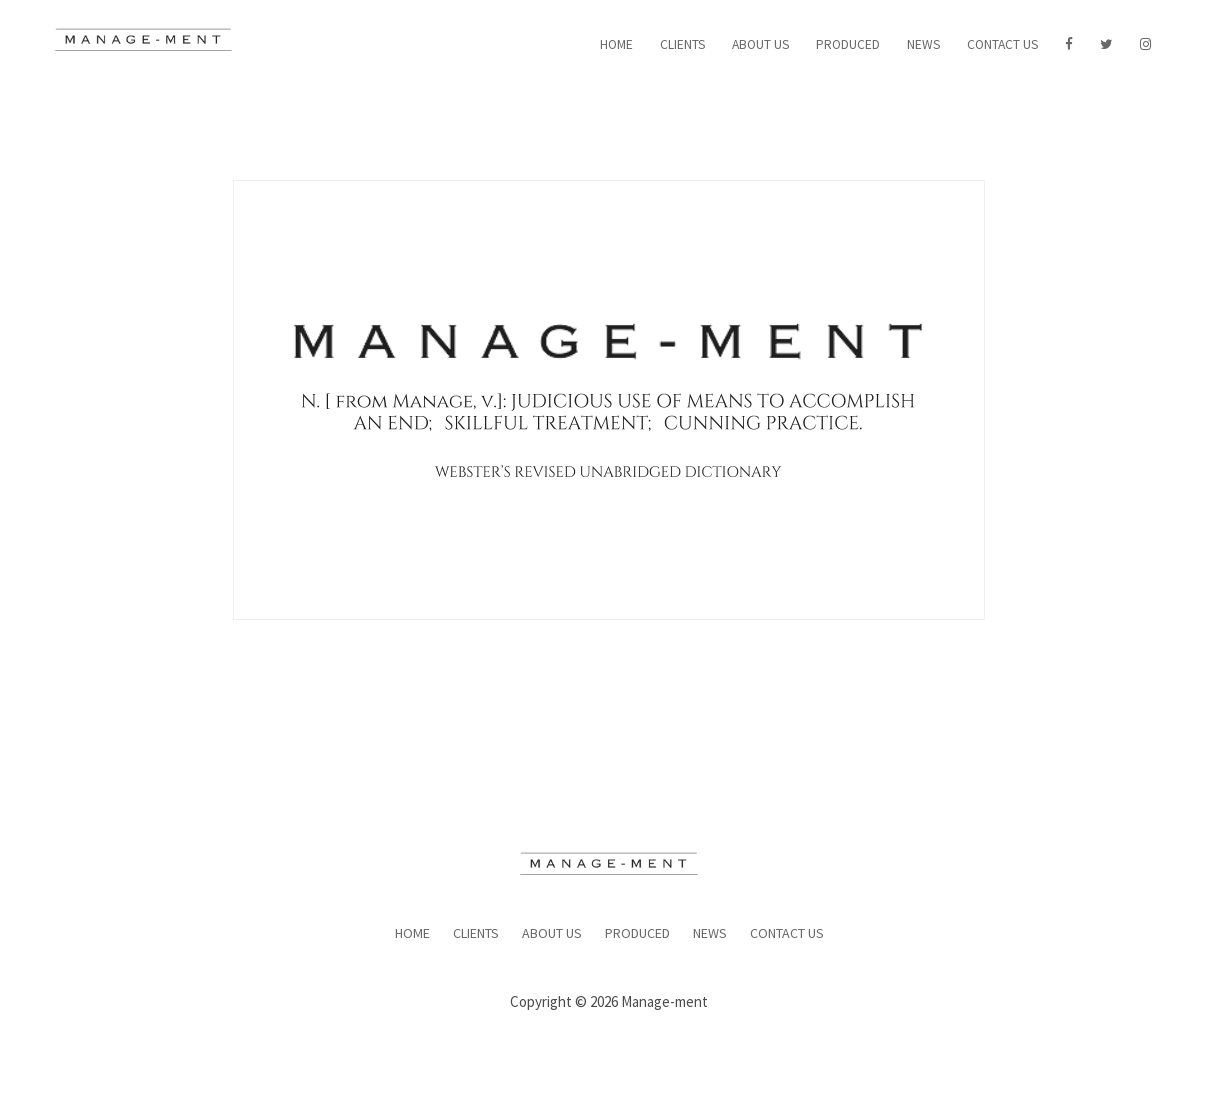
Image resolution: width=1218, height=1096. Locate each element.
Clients (682, 44)
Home (616, 44)
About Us (760, 44)
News (923, 44)
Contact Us (1002, 44)
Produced (848, 44)
